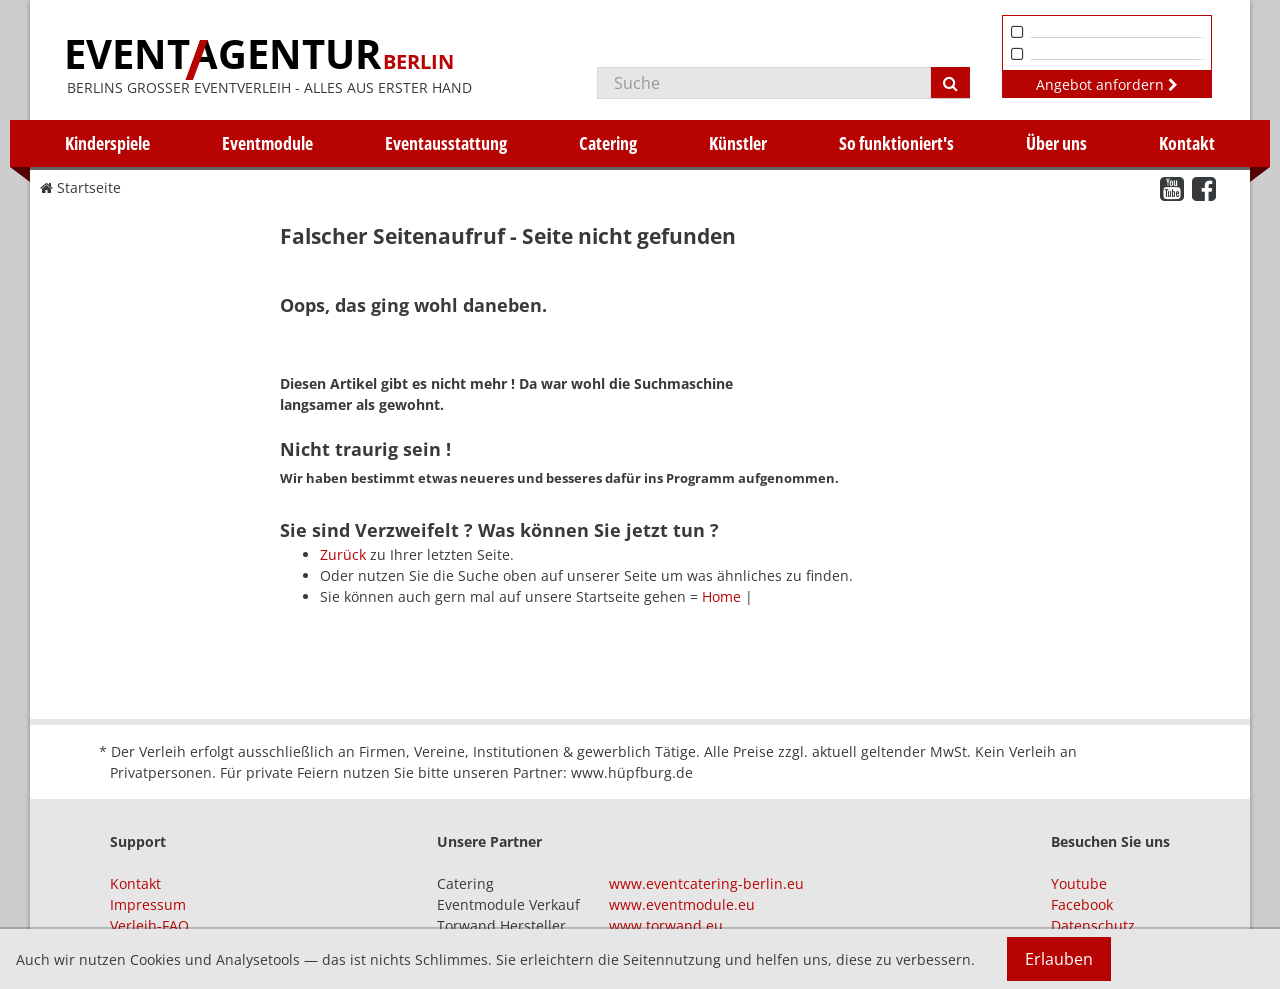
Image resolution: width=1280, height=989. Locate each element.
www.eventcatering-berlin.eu (706, 883)
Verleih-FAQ (149, 925)
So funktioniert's (896, 143)
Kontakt (1187, 143)
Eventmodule (267, 143)
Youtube (1079, 883)
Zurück (343, 554)
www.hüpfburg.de (632, 772)
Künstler (738, 143)
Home (721, 596)
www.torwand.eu (666, 925)
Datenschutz (1093, 925)
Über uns (1056, 143)
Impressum (148, 904)
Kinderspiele (107, 143)
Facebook (1082, 904)
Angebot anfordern (1107, 84)
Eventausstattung (446, 143)
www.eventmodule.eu (682, 904)
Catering (608, 143)
